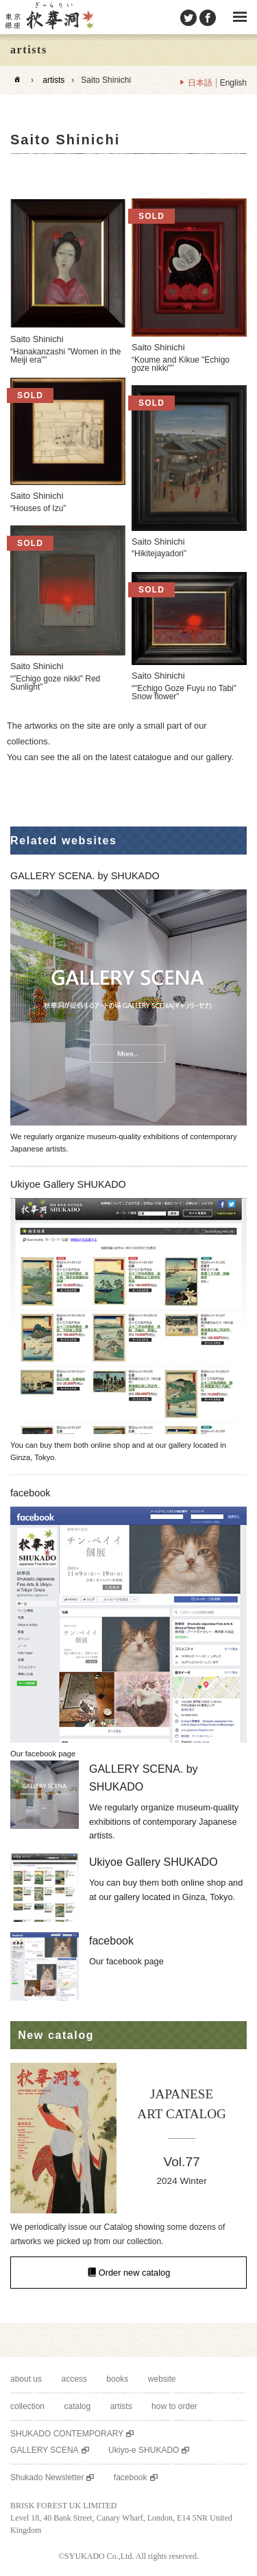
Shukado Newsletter (47, 2477)
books (117, 2379)
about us (26, 2379)
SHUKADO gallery (48, 17)
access (74, 2379)
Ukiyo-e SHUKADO (143, 2450)
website (162, 2379)
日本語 (200, 83)
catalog (77, 2406)
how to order (174, 2406)
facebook (130, 2477)
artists (53, 80)
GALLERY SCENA (44, 2450)
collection (27, 2406)
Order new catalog (135, 2272)
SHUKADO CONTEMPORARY (66, 2433)
